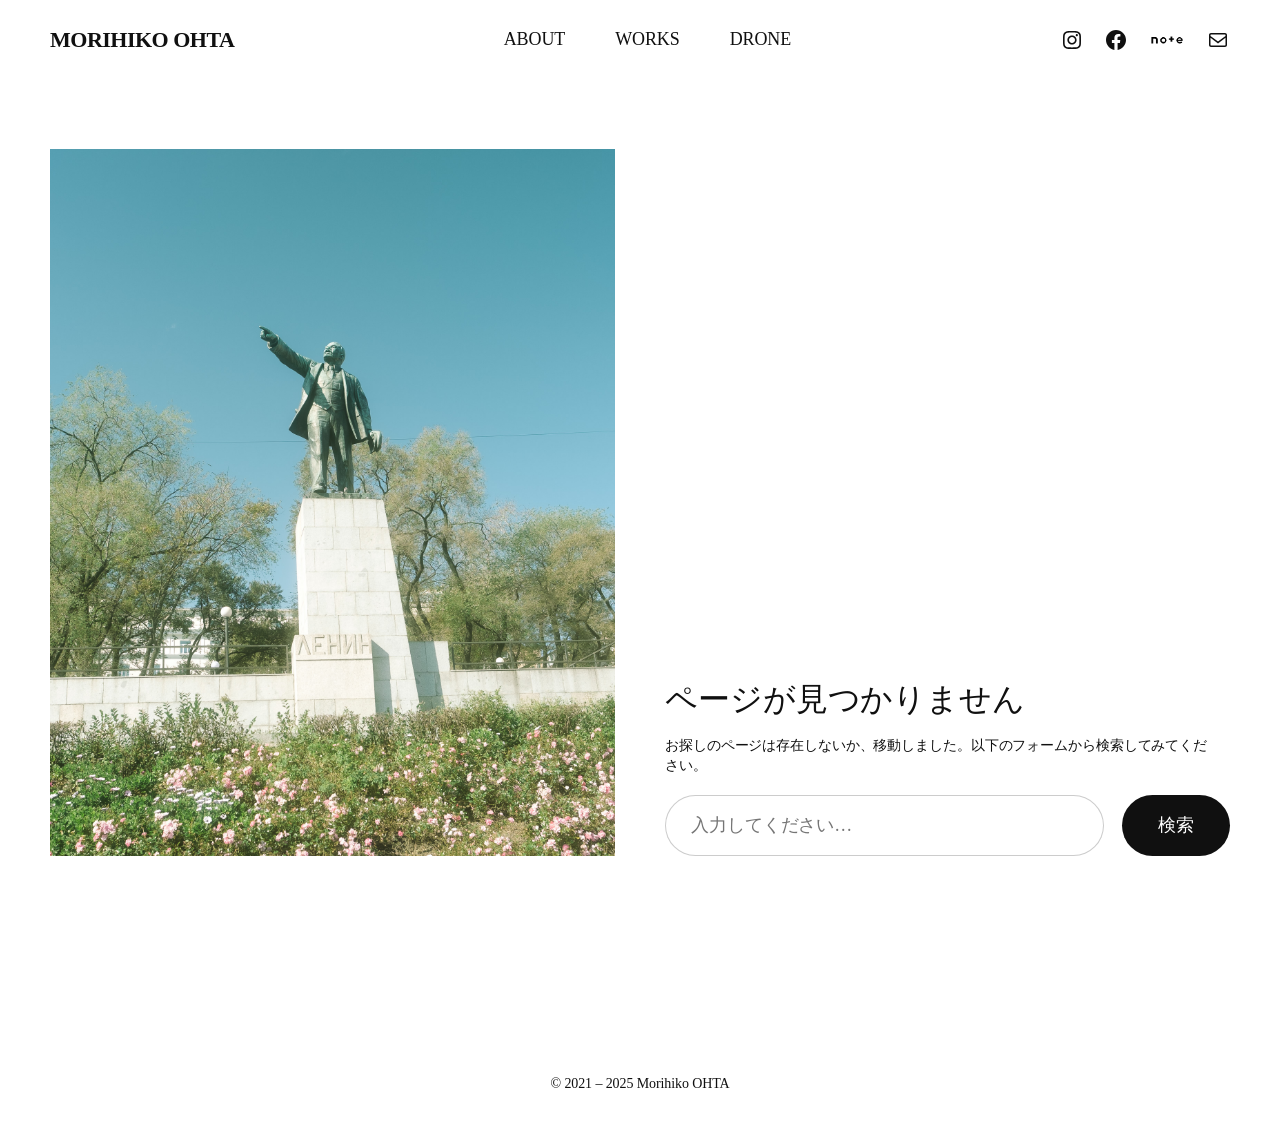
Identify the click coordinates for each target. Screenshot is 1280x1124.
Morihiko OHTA (142, 39)
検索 (1176, 825)
